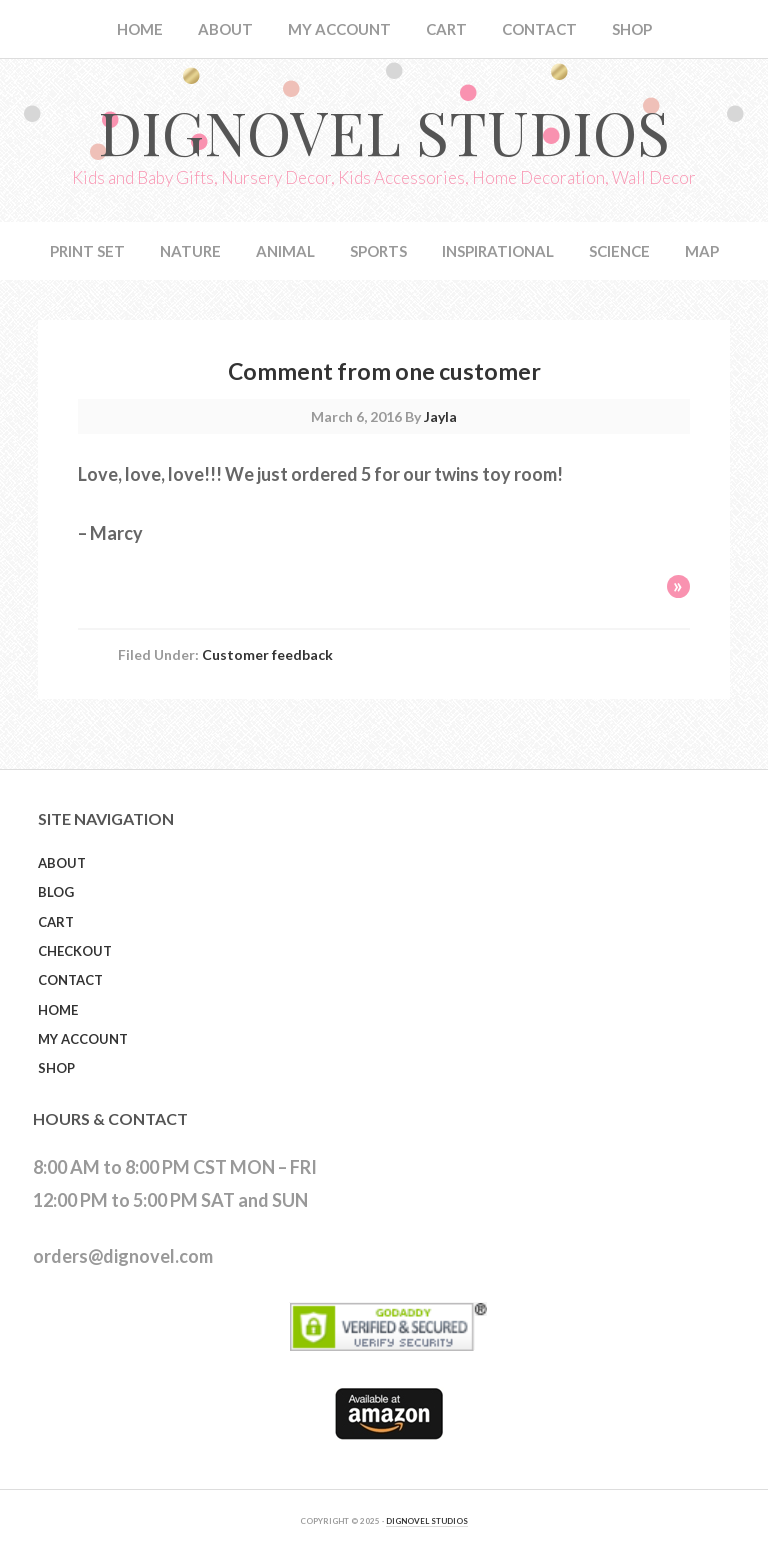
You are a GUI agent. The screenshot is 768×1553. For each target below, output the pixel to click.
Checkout (75, 951)
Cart (56, 922)
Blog (56, 892)
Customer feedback (267, 654)
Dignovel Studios (384, 131)
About (62, 863)
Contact (70, 980)
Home (58, 1010)
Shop (56, 1068)
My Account (83, 1039)
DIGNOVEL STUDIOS (427, 1521)
